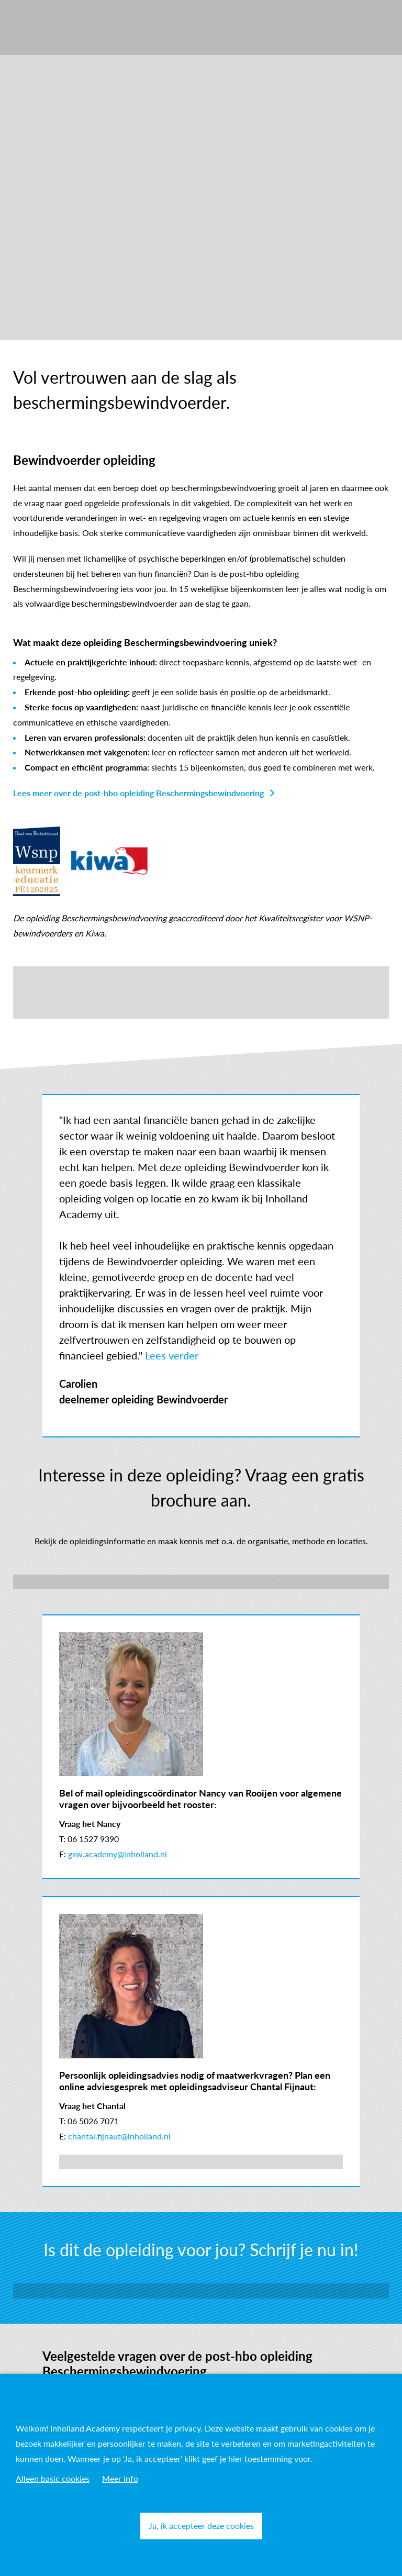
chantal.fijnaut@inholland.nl (119, 2136)
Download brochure (201, 1582)
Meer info (120, 2478)
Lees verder (171, 1355)
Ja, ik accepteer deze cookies (201, 2525)
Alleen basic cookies (53, 2478)
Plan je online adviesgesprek (110, 2162)
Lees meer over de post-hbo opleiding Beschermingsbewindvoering (138, 793)
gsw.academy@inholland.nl (117, 1854)
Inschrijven (201, 2290)
